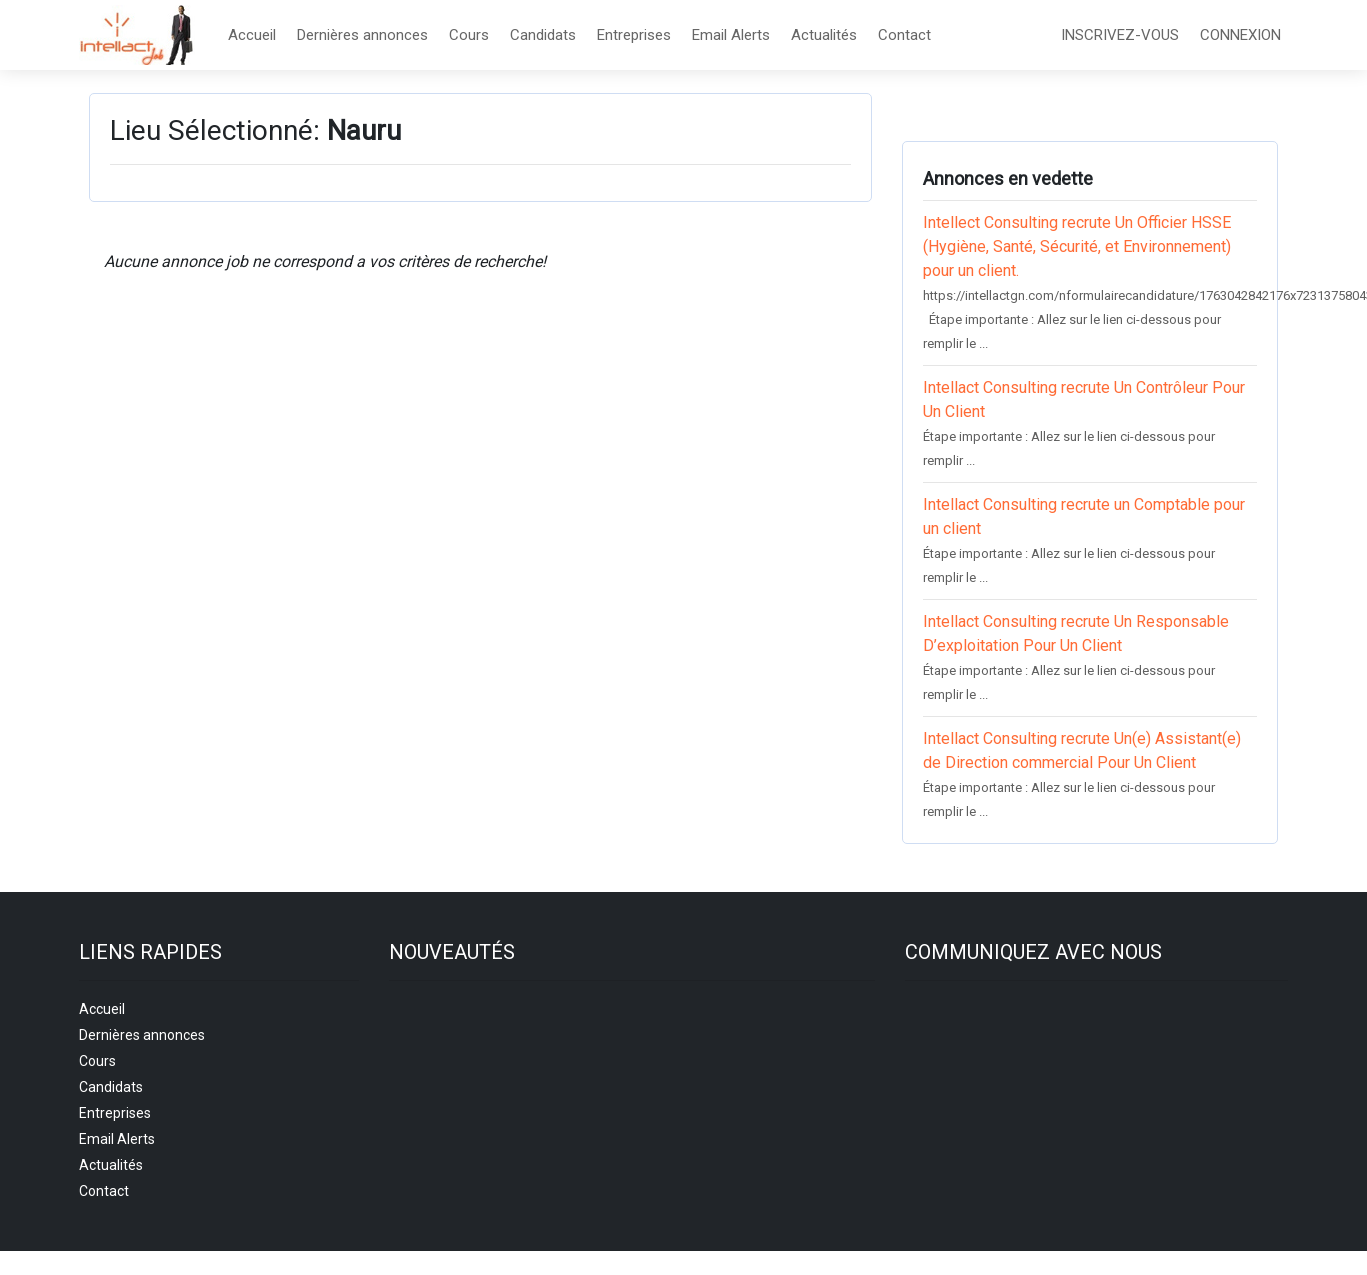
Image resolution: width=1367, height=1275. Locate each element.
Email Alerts (731, 35)
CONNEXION (1240, 35)
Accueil (252, 35)
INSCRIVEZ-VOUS (1120, 35)
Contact (904, 35)
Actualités (824, 35)
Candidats (543, 35)
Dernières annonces (362, 35)
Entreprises (634, 35)
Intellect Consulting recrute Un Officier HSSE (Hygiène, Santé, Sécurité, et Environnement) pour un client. (1077, 246)
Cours (469, 35)
